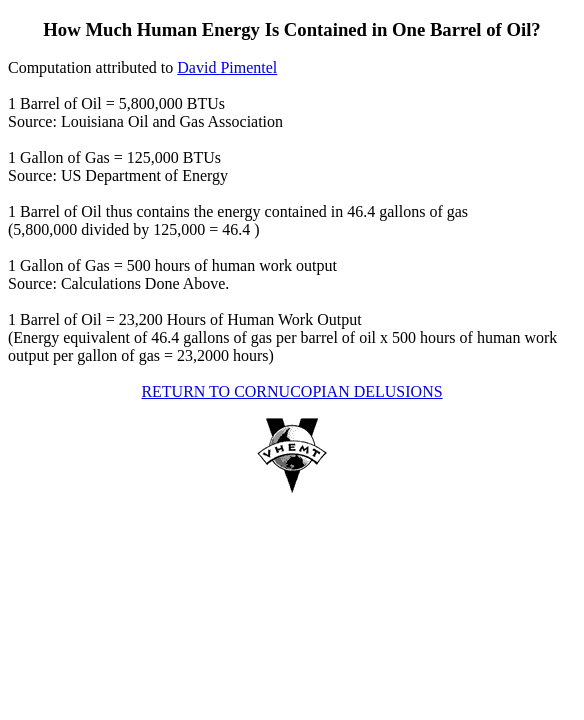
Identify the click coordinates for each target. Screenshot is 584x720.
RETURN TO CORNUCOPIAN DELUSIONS (291, 391)
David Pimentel (227, 67)
